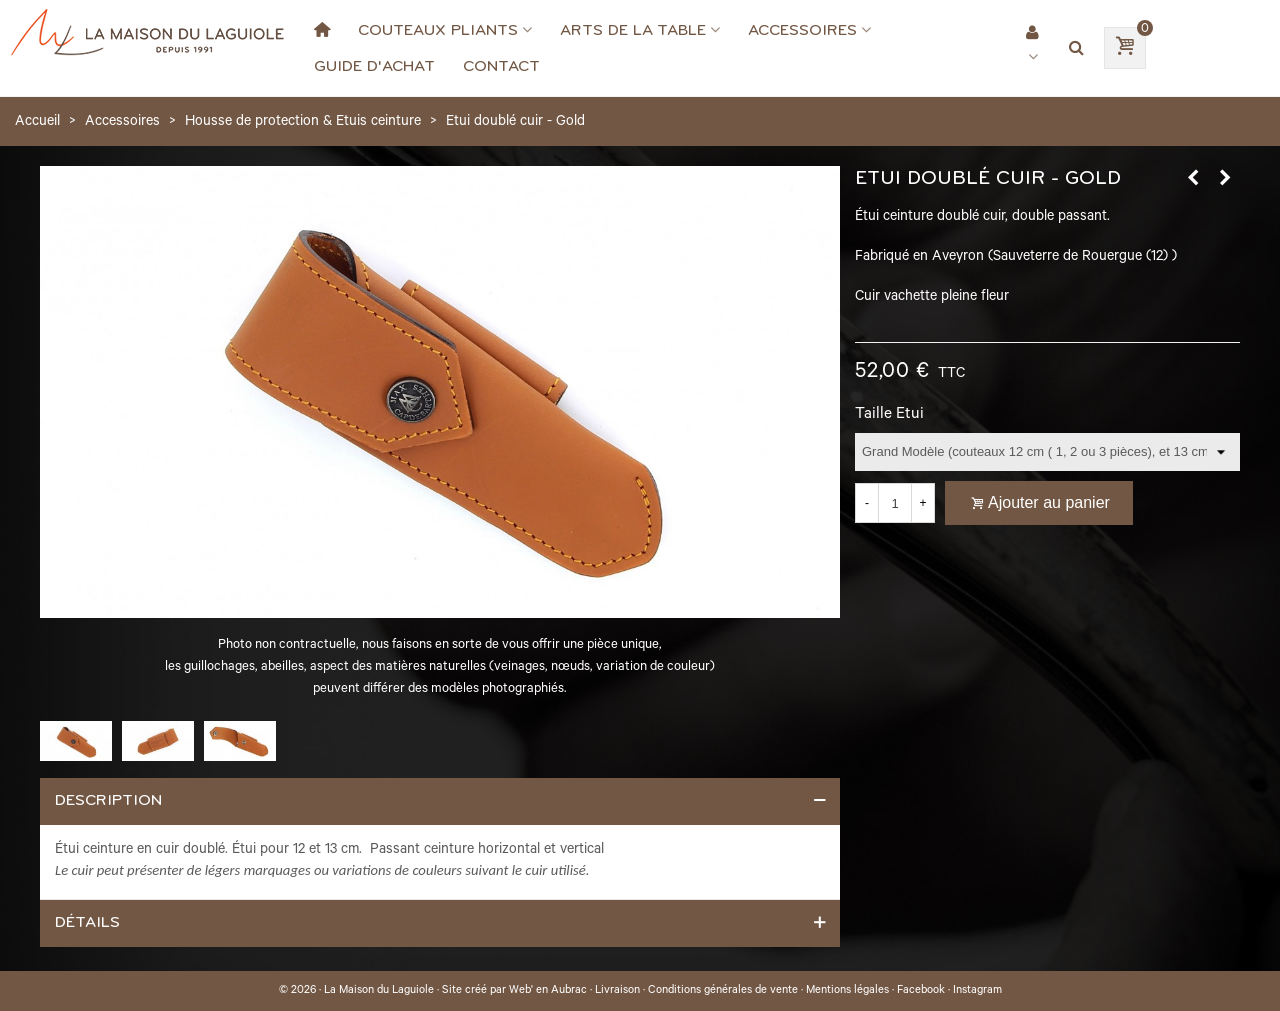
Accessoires (802, 30)
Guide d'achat (374, 66)
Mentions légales (847, 991)
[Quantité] (895, 503)
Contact (501, 66)
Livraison (617, 991)
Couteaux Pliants (438, 30)
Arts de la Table (633, 30)
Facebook (921, 991)
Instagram (977, 991)
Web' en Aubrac (548, 991)
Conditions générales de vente (723, 991)
